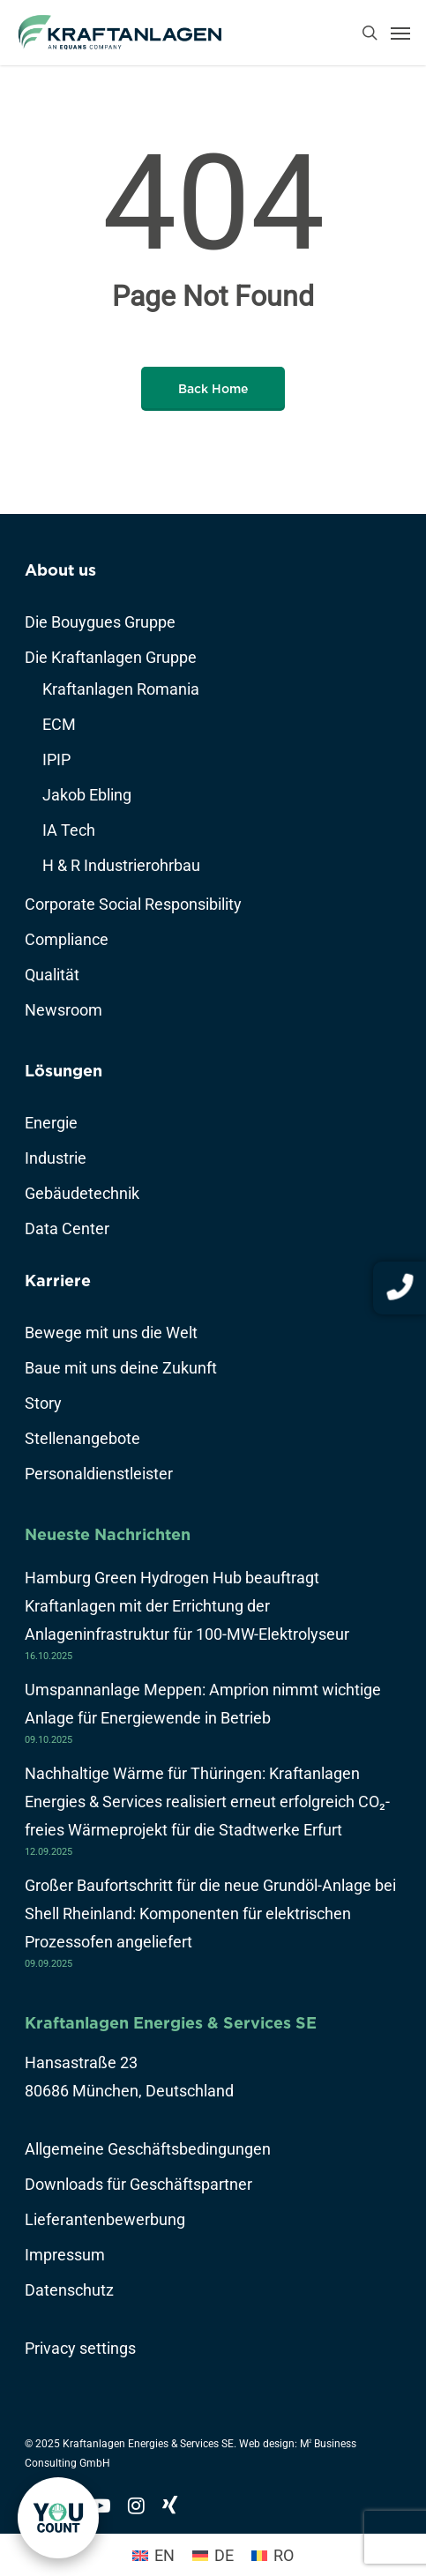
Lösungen (63, 1070)
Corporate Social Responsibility (133, 904)
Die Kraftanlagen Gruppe (111, 657)
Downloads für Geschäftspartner (138, 2184)
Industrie (55, 1158)
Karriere (58, 1280)
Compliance (66, 939)
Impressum (65, 2254)
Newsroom (63, 1010)
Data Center (67, 1228)
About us (60, 570)
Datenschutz (69, 2290)
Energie (51, 1122)
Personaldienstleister (99, 1473)
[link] (58, 2517)
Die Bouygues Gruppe (100, 622)
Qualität (52, 974)
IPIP (56, 759)
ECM (59, 724)
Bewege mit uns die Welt (111, 1332)
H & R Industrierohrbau (121, 865)
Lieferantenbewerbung (105, 2219)
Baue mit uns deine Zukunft (121, 1368)
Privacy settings (80, 2348)
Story (43, 1403)
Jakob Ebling (86, 794)
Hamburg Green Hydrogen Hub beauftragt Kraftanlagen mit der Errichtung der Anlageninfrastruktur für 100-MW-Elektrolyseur (187, 1605)
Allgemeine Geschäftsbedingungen (148, 2149)
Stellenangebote (82, 1438)
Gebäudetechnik (82, 1193)
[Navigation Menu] (400, 32)
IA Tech (68, 830)
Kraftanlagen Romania (120, 689)
